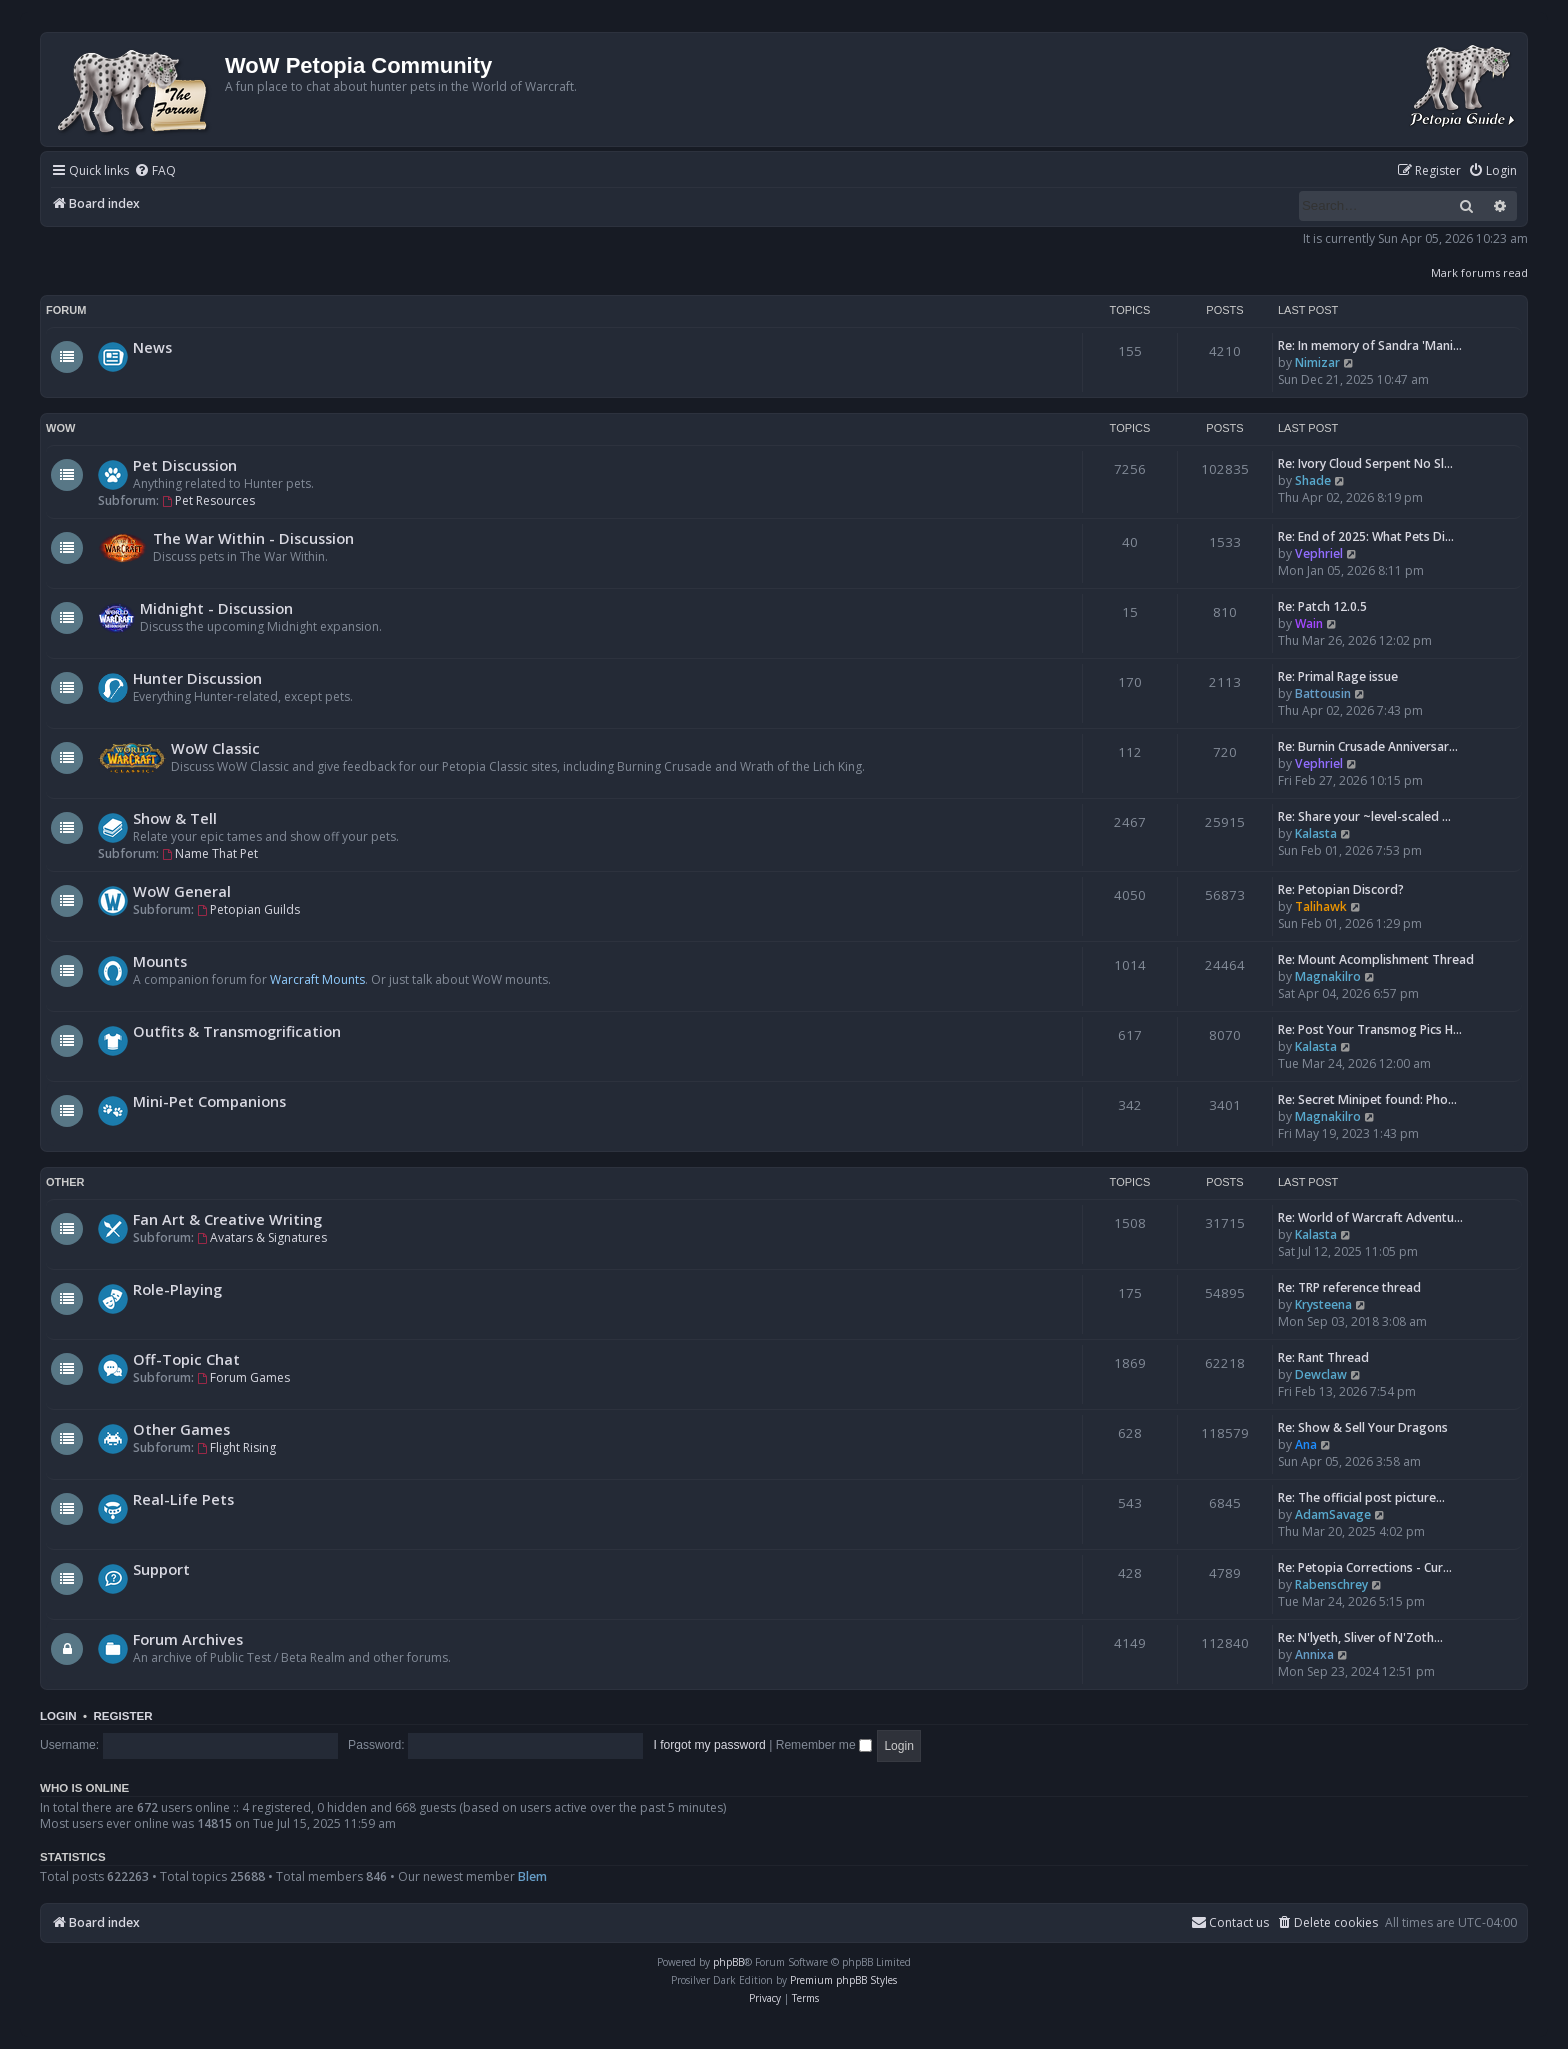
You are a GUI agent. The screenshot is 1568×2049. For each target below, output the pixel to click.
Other (65, 1182)
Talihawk (1321, 906)
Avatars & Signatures (262, 1237)
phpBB (728, 1962)
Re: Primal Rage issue (1338, 676)
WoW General (182, 891)
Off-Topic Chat (186, 1359)
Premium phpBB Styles (843, 1980)
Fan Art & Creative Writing (227, 1219)
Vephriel (1319, 553)
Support (161, 1569)
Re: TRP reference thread (1349, 1287)
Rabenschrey (1331, 1584)
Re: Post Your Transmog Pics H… (1370, 1029)
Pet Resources (208, 500)
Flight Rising (236, 1447)
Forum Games (243, 1377)
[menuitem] (155, 171)
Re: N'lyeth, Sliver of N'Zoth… (1360, 1637)
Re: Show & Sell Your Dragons (1363, 1427)
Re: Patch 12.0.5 (1322, 606)
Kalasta (1316, 833)
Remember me (824, 1745)
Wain (1309, 623)
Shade (1313, 480)
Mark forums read (1479, 272)
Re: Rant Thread (1323, 1357)
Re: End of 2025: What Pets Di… (1366, 536)
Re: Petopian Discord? (1341, 889)
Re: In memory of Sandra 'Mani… (1370, 345)
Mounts (160, 961)
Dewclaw (1321, 1374)
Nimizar (1317, 362)
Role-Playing (177, 1289)
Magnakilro (1328, 976)
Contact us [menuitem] (1230, 1922)
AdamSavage (1333, 1514)
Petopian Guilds (248, 909)
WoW (60, 428)
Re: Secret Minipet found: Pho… (1367, 1099)
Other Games (181, 1429)
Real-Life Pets (183, 1499)
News (152, 347)
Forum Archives (188, 1639)
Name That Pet (210, 853)
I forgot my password (710, 1745)
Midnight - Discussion (216, 608)
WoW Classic (215, 748)
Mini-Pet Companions (209, 1101)
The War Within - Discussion (253, 538)
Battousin (1323, 693)
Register (122, 1716)
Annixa (1314, 1654)
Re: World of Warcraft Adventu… (1370, 1217)
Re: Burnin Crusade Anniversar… (1368, 746)
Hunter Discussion (197, 678)
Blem (532, 1876)
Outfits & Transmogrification (237, 1031)
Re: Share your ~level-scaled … (1364, 816)
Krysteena (1323, 1304)
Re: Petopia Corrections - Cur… (1365, 1567)
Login (58, 1716)
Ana (1306, 1444)
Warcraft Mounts (317, 979)
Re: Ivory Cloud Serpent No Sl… (1365, 463)
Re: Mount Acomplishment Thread (1376, 959)
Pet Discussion (185, 465)
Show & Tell (175, 818)
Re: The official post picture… (1361, 1497)
